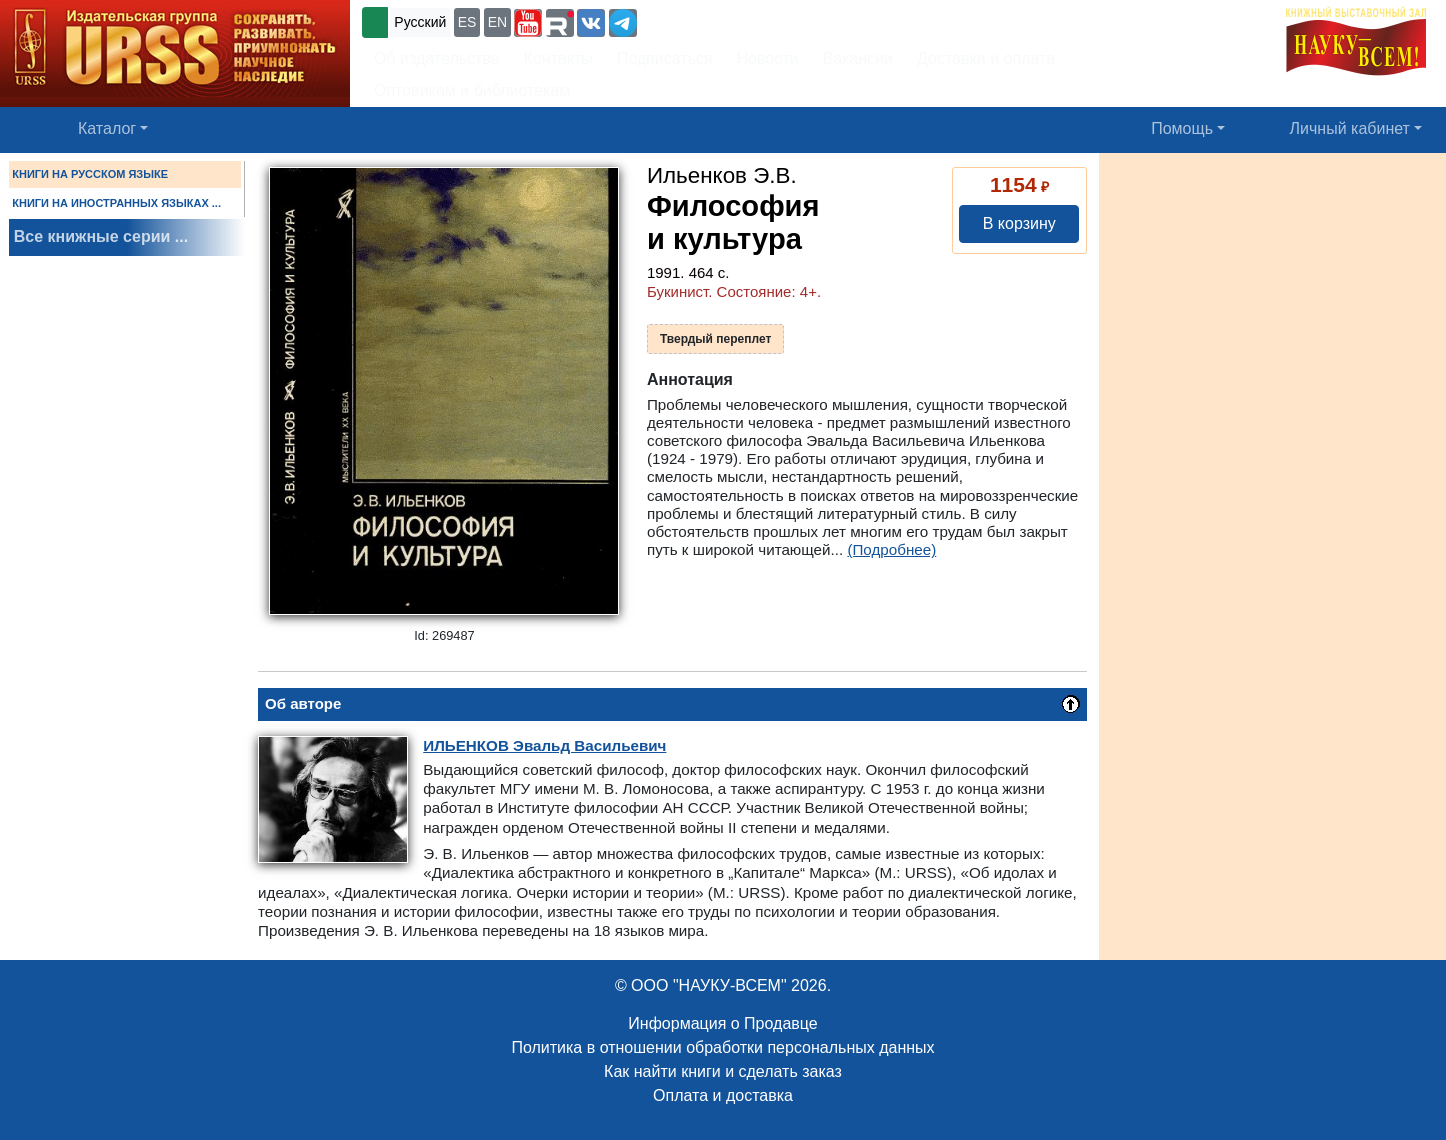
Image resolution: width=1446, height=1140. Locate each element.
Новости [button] (768, 58)
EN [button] (497, 22)
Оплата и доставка (723, 1095)
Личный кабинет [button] (1350, 128)
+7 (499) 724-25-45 (714, 20)
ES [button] (467, 22)
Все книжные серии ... (101, 236)
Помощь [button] (1182, 128)
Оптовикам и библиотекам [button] (472, 90)
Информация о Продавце (722, 1023)
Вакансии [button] (858, 58)
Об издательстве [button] (437, 58)
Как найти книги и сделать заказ (723, 1071)
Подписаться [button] (665, 58)
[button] (528, 23)
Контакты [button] (558, 58)
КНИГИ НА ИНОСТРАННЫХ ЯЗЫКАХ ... (116, 203)
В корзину (1019, 223)
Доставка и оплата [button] (986, 58)
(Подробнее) (891, 549)
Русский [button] (420, 22)
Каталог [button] (107, 128)
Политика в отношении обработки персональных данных (722, 1047)
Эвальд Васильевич (544, 745)
